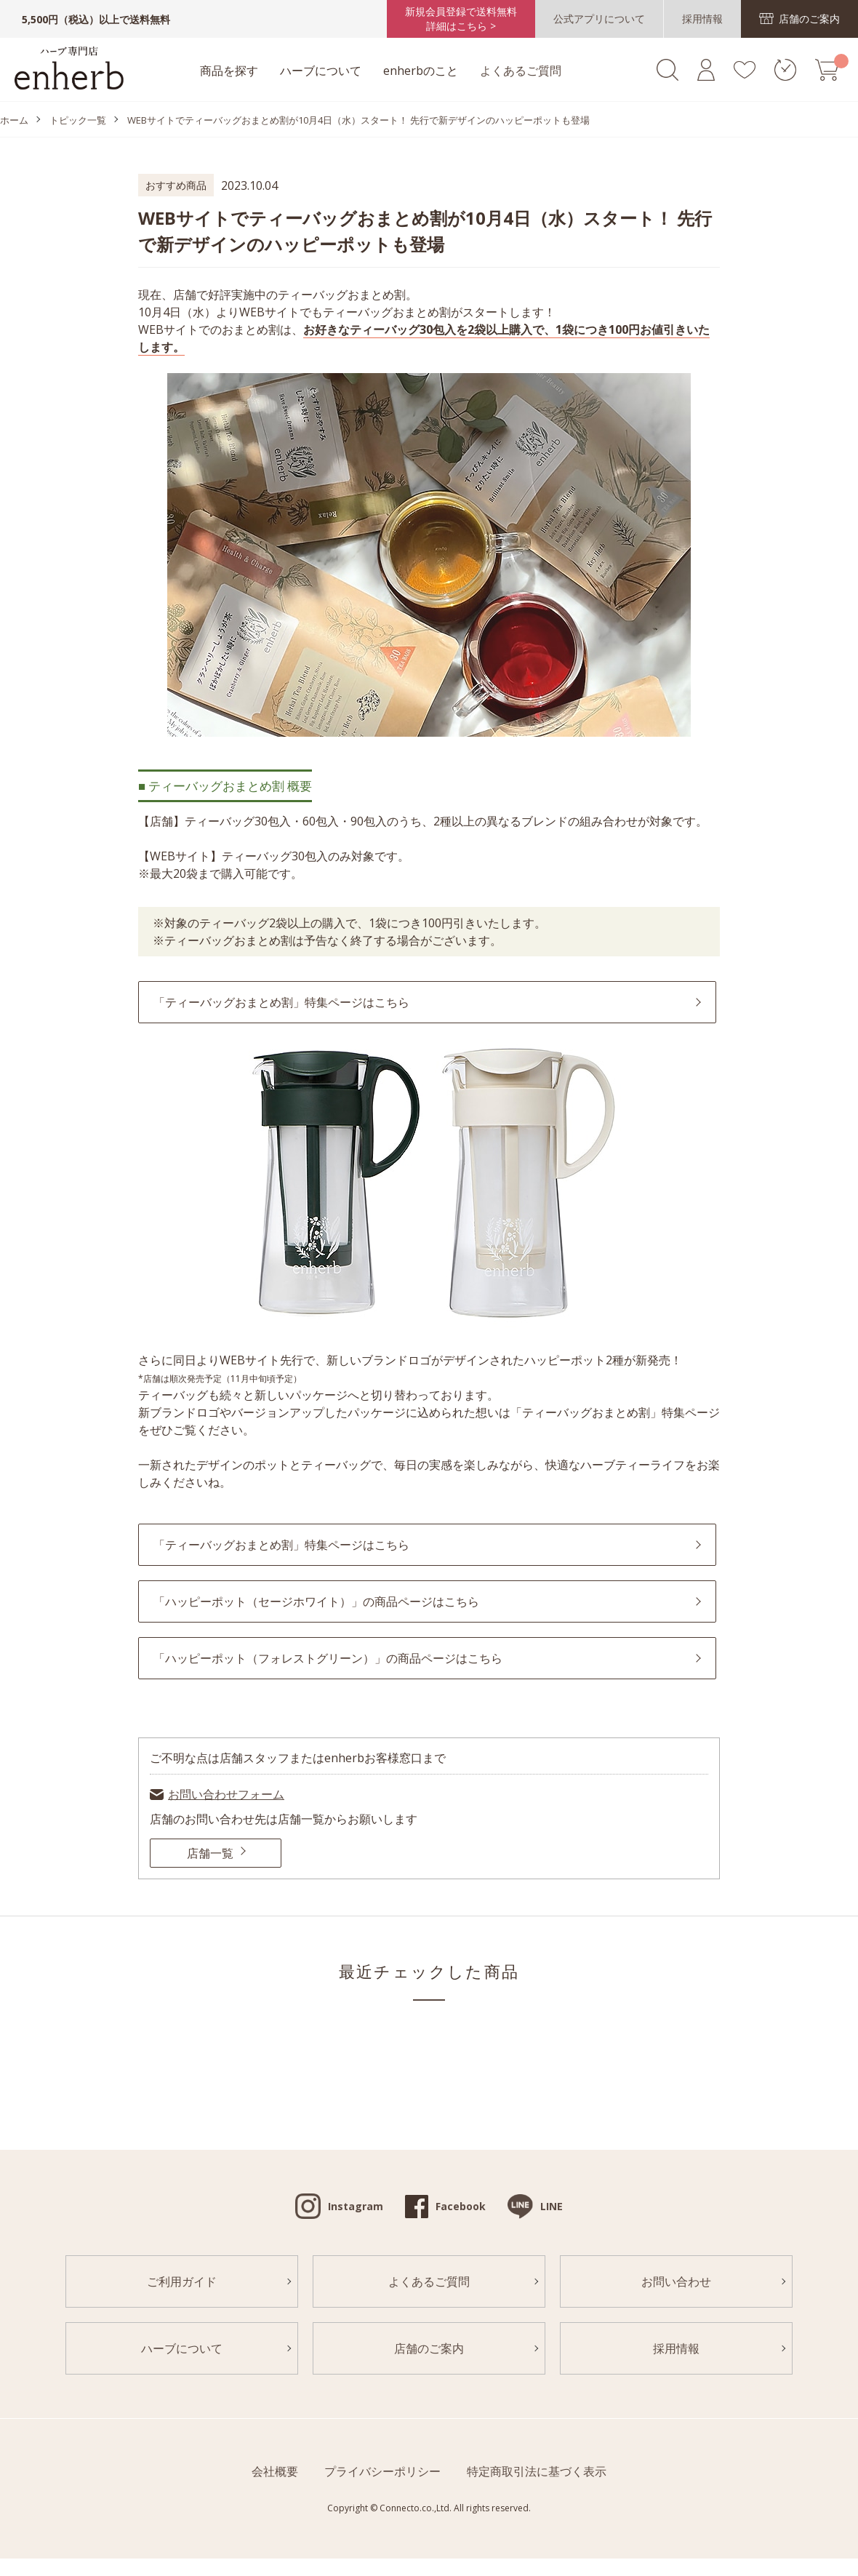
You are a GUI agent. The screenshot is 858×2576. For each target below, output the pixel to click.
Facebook (461, 2206)
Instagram (355, 2206)
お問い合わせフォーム (226, 1794)
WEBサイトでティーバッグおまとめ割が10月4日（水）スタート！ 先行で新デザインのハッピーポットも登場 (358, 120)
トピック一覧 (77, 120)
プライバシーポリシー (382, 2471)
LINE (551, 2206)
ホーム (14, 120)
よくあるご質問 (520, 71)
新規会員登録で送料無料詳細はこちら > (461, 18)
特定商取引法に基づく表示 (536, 2471)
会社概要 (275, 2471)
